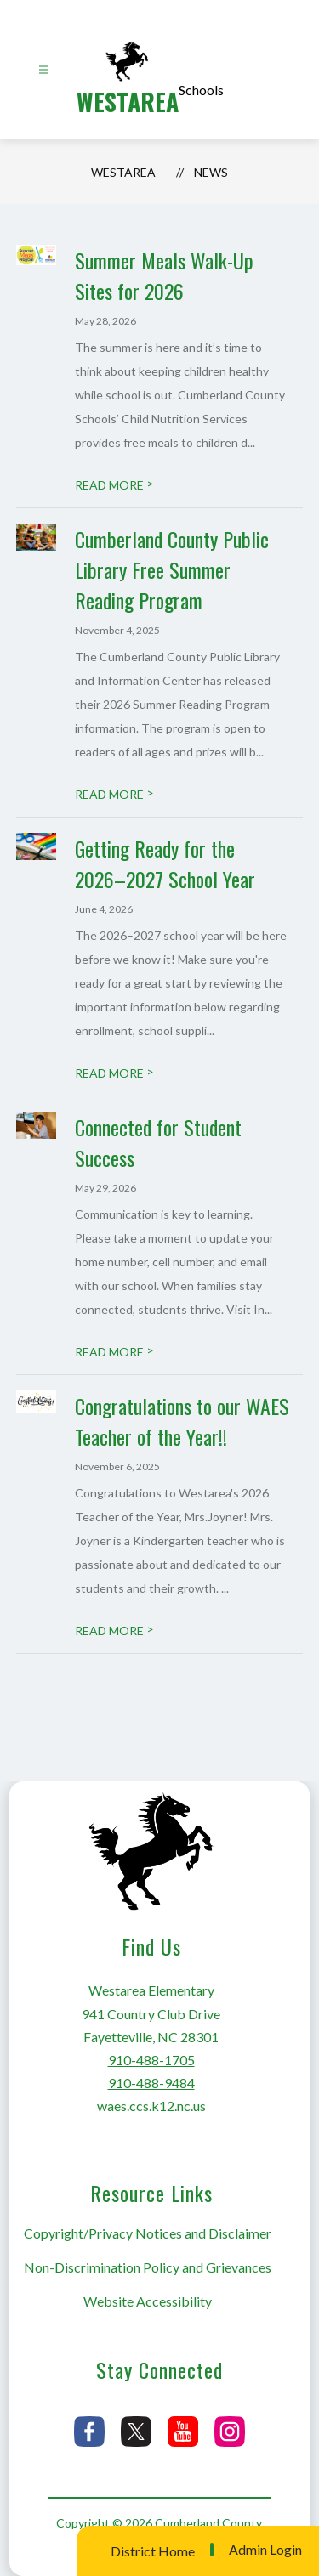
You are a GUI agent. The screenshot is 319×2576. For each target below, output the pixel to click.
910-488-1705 (151, 2060)
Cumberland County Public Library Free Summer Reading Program (172, 569)
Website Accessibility (147, 2301)
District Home (153, 2551)
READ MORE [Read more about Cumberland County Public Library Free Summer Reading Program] (114, 794)
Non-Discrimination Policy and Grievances (147, 2267)
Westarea (123, 172)
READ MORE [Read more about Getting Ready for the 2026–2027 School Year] (114, 1073)
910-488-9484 (151, 2083)
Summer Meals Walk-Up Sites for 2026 (164, 275)
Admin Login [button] (265, 2549)
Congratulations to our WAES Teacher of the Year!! (182, 1421)
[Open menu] (44, 70)
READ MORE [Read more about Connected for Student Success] (114, 1352)
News (211, 172)
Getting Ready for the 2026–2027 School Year (165, 863)
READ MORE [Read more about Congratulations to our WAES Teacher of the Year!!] (114, 1630)
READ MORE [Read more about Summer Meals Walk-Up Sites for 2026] (114, 485)
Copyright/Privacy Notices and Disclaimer (147, 2233)
